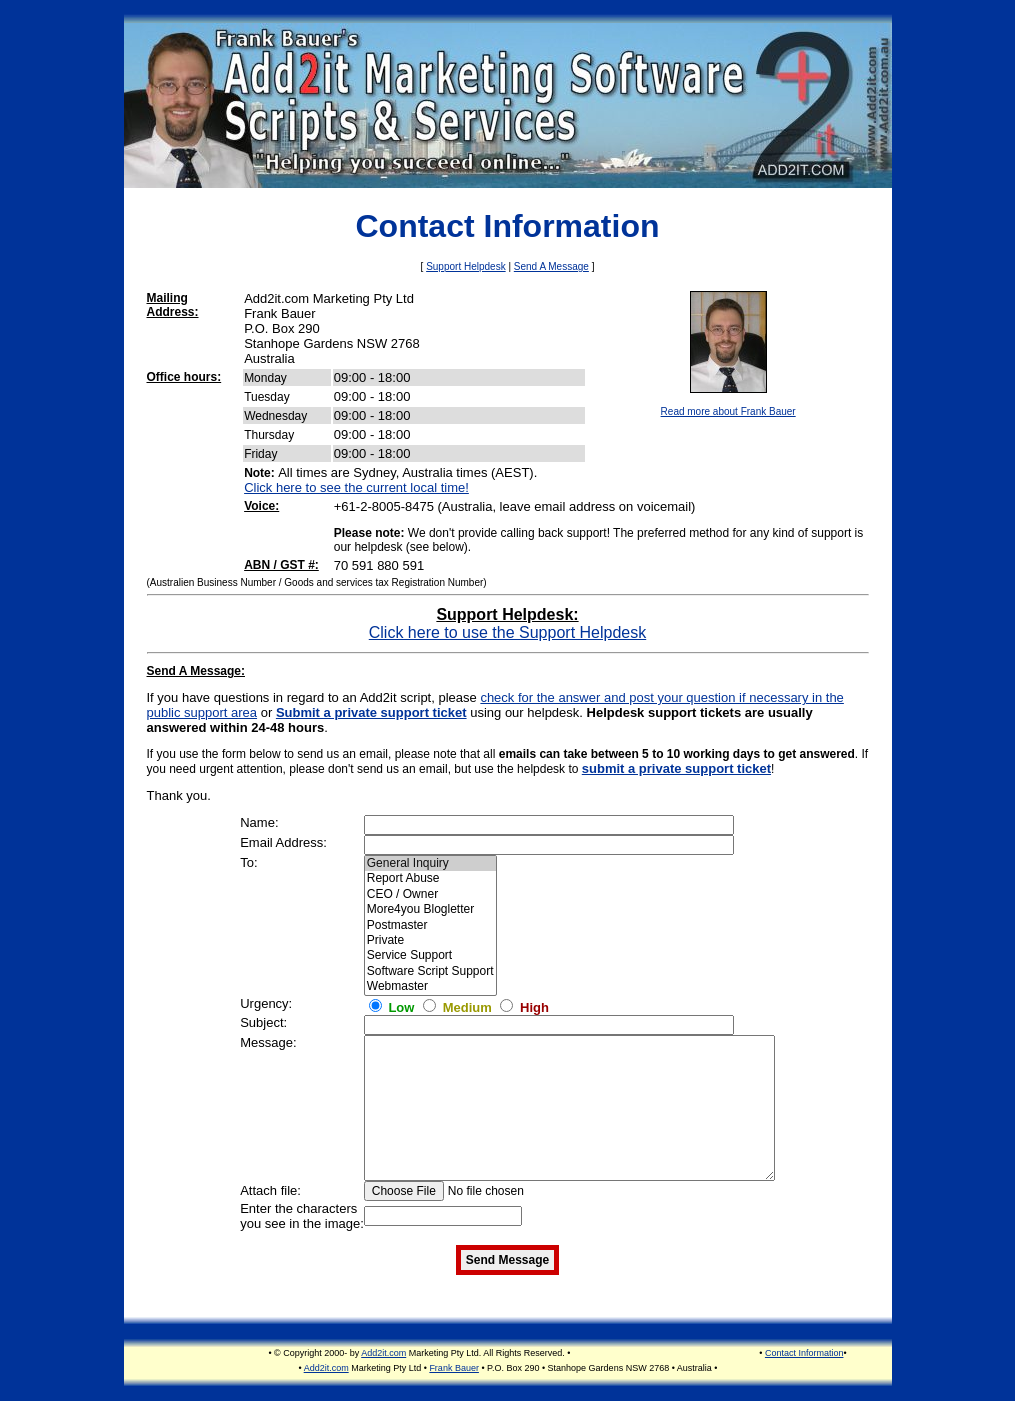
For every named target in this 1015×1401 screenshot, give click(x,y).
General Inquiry (430, 863)
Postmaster (430, 925)
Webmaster (430, 986)
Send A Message (551, 266)
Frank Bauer (454, 1368)
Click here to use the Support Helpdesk (507, 632)
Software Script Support (430, 971)
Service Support (430, 955)
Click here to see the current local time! (356, 487)
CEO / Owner (430, 894)
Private (430, 940)
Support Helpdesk (466, 266)
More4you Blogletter (430, 909)
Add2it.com (383, 1353)
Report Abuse (430, 878)
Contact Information (804, 1353)
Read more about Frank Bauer (728, 411)
